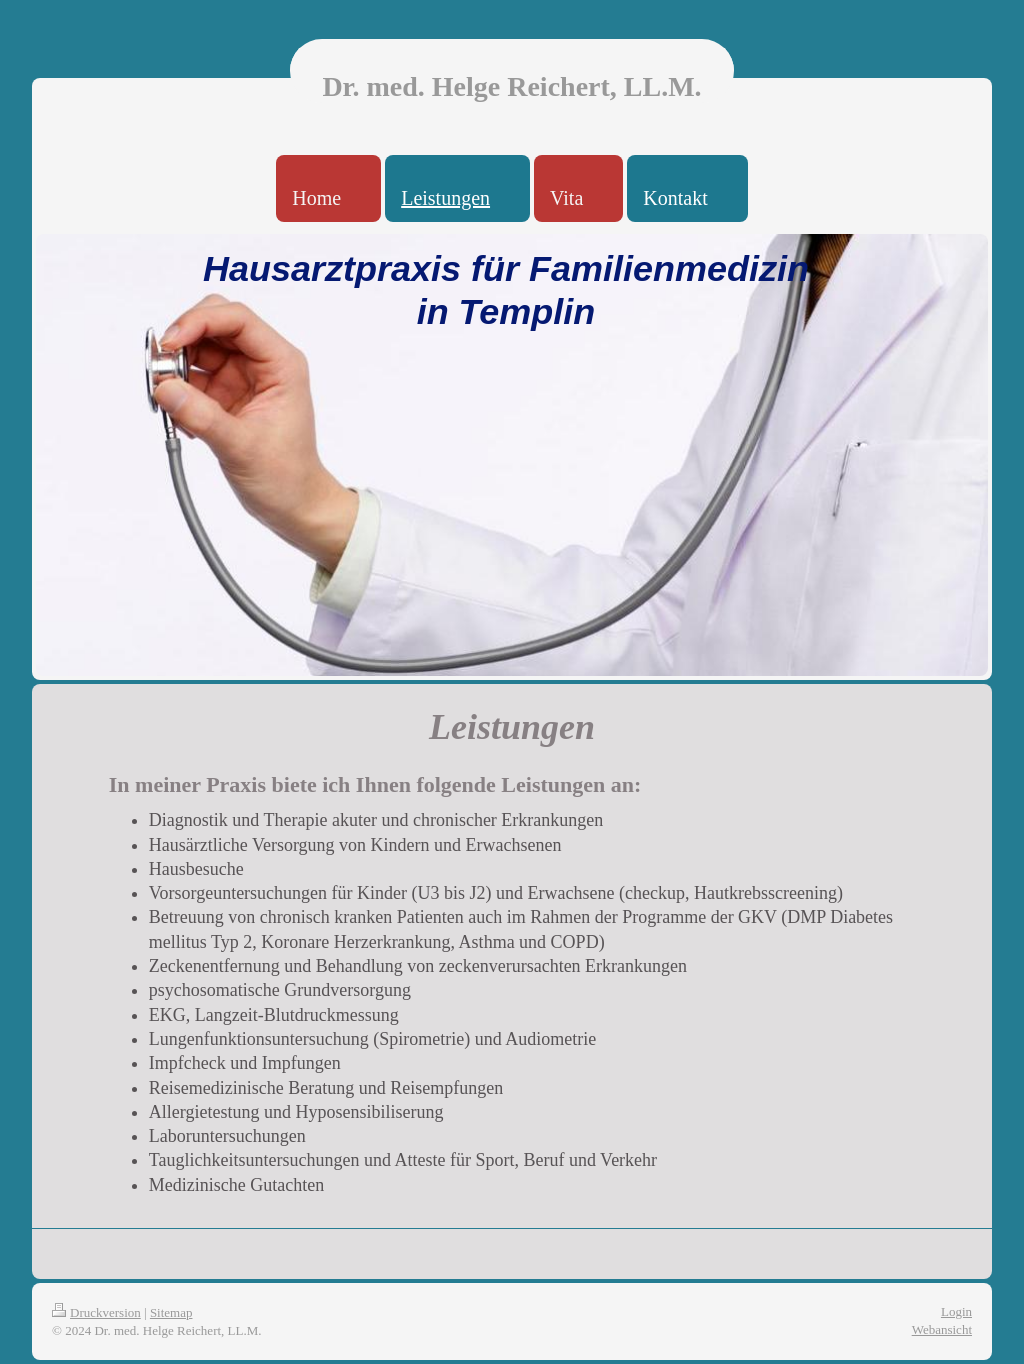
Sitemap (171, 1312)
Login (956, 1311)
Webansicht (942, 1329)
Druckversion (96, 1312)
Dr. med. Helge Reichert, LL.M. (511, 86)
